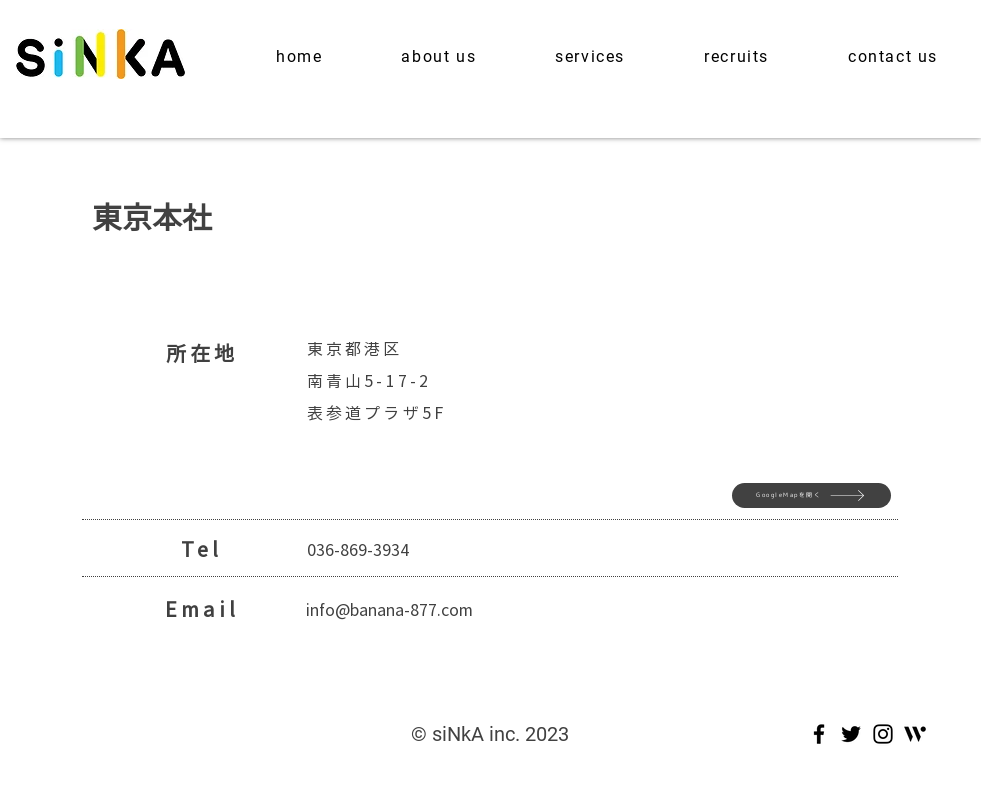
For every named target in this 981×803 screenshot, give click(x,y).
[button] (439, 56)
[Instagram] (883, 734)
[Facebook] (819, 734)
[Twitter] (851, 734)
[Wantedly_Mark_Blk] (915, 734)
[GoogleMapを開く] (811, 495)
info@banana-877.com (389, 609)
